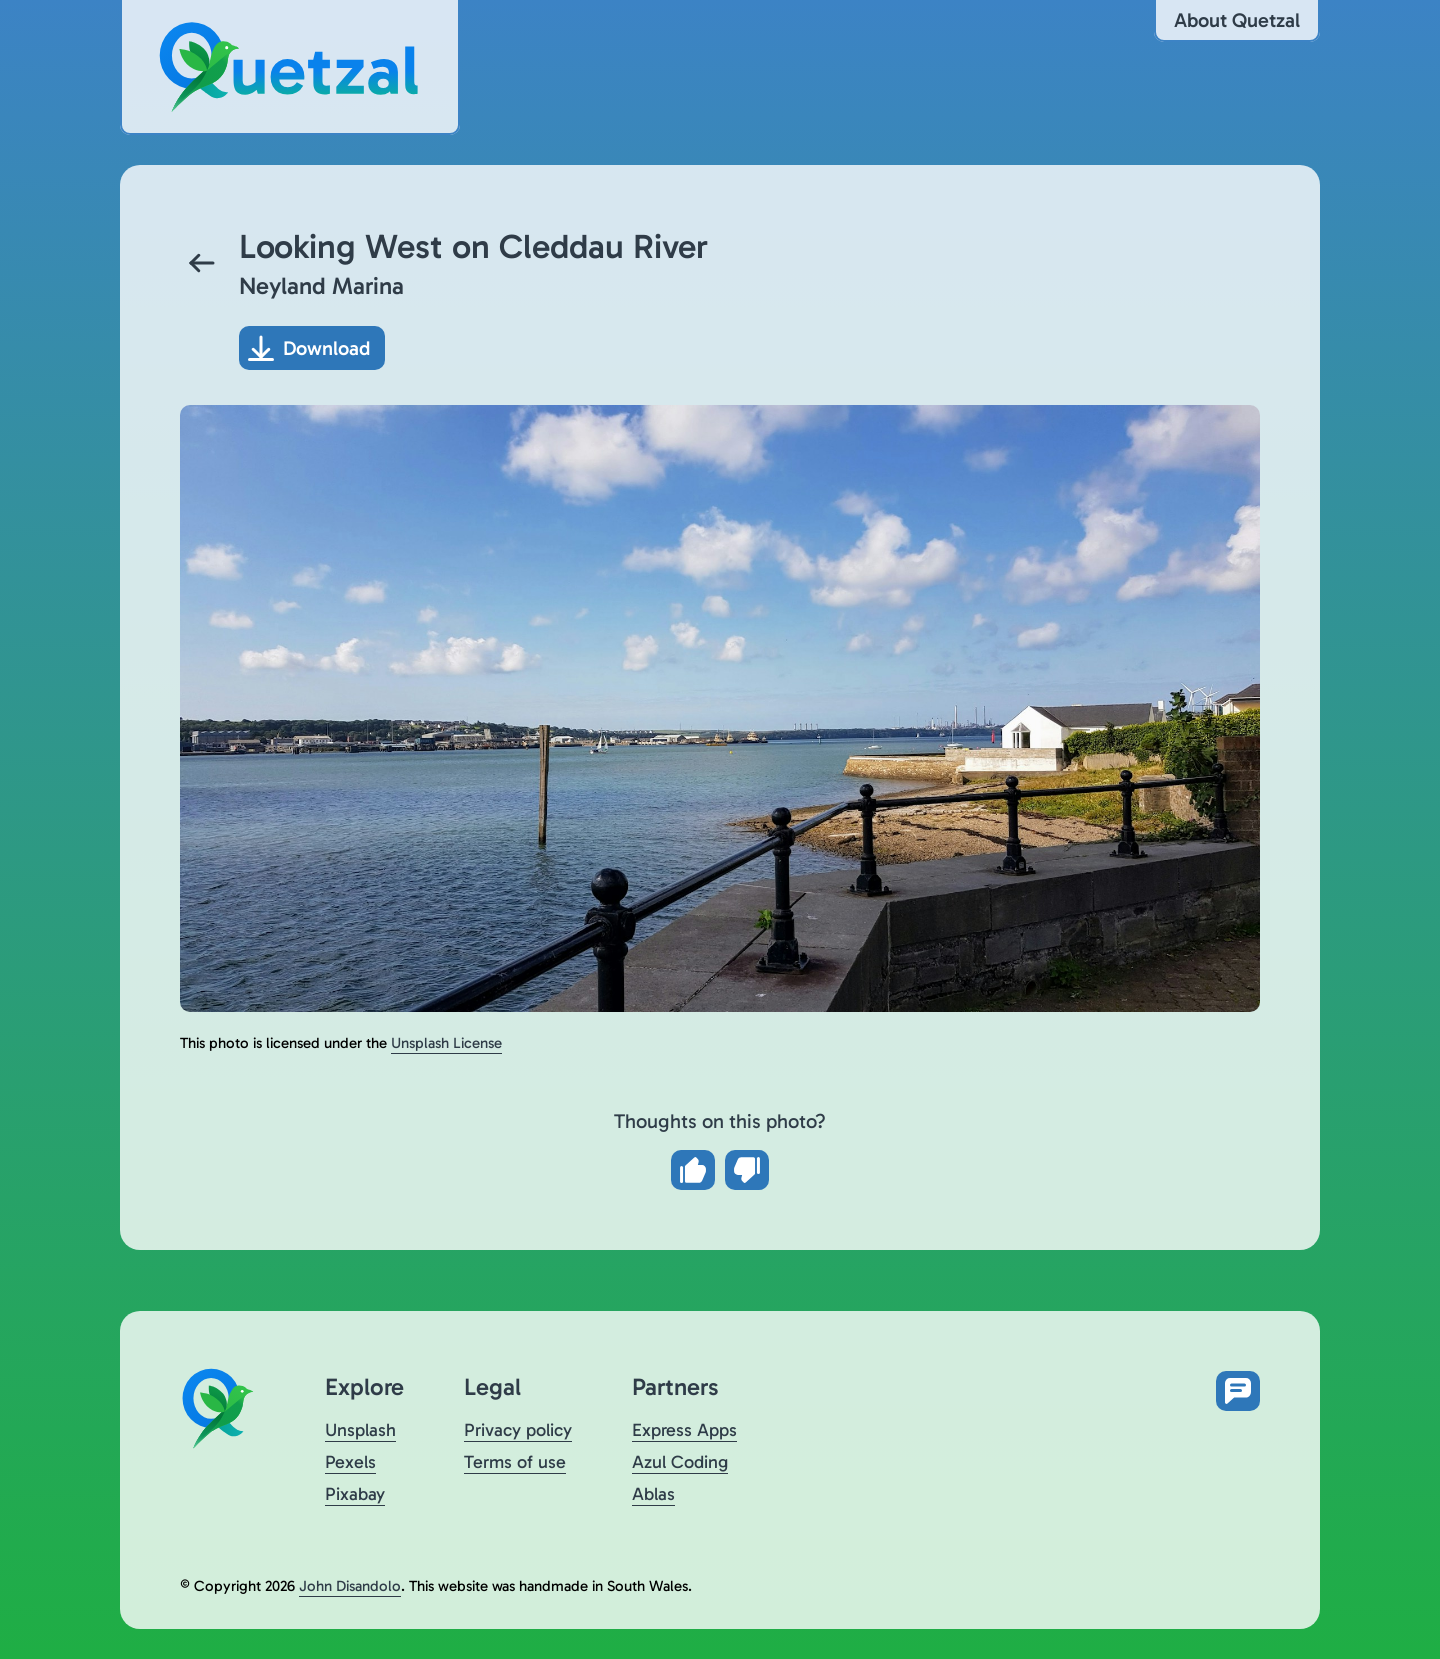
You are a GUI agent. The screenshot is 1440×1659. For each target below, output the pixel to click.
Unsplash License (446, 1043)
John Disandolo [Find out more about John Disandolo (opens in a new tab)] (350, 1586)
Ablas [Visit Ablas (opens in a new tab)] (653, 1494)
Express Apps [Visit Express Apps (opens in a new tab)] (684, 1430)
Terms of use (515, 1462)
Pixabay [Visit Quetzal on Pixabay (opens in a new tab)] (355, 1494)
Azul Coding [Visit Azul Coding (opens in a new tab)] (680, 1462)
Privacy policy (518, 1430)
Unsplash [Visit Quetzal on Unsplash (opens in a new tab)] (360, 1430)
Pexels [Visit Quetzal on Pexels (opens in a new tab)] (350, 1462)
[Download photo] (312, 348)
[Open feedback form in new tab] (1238, 1391)
